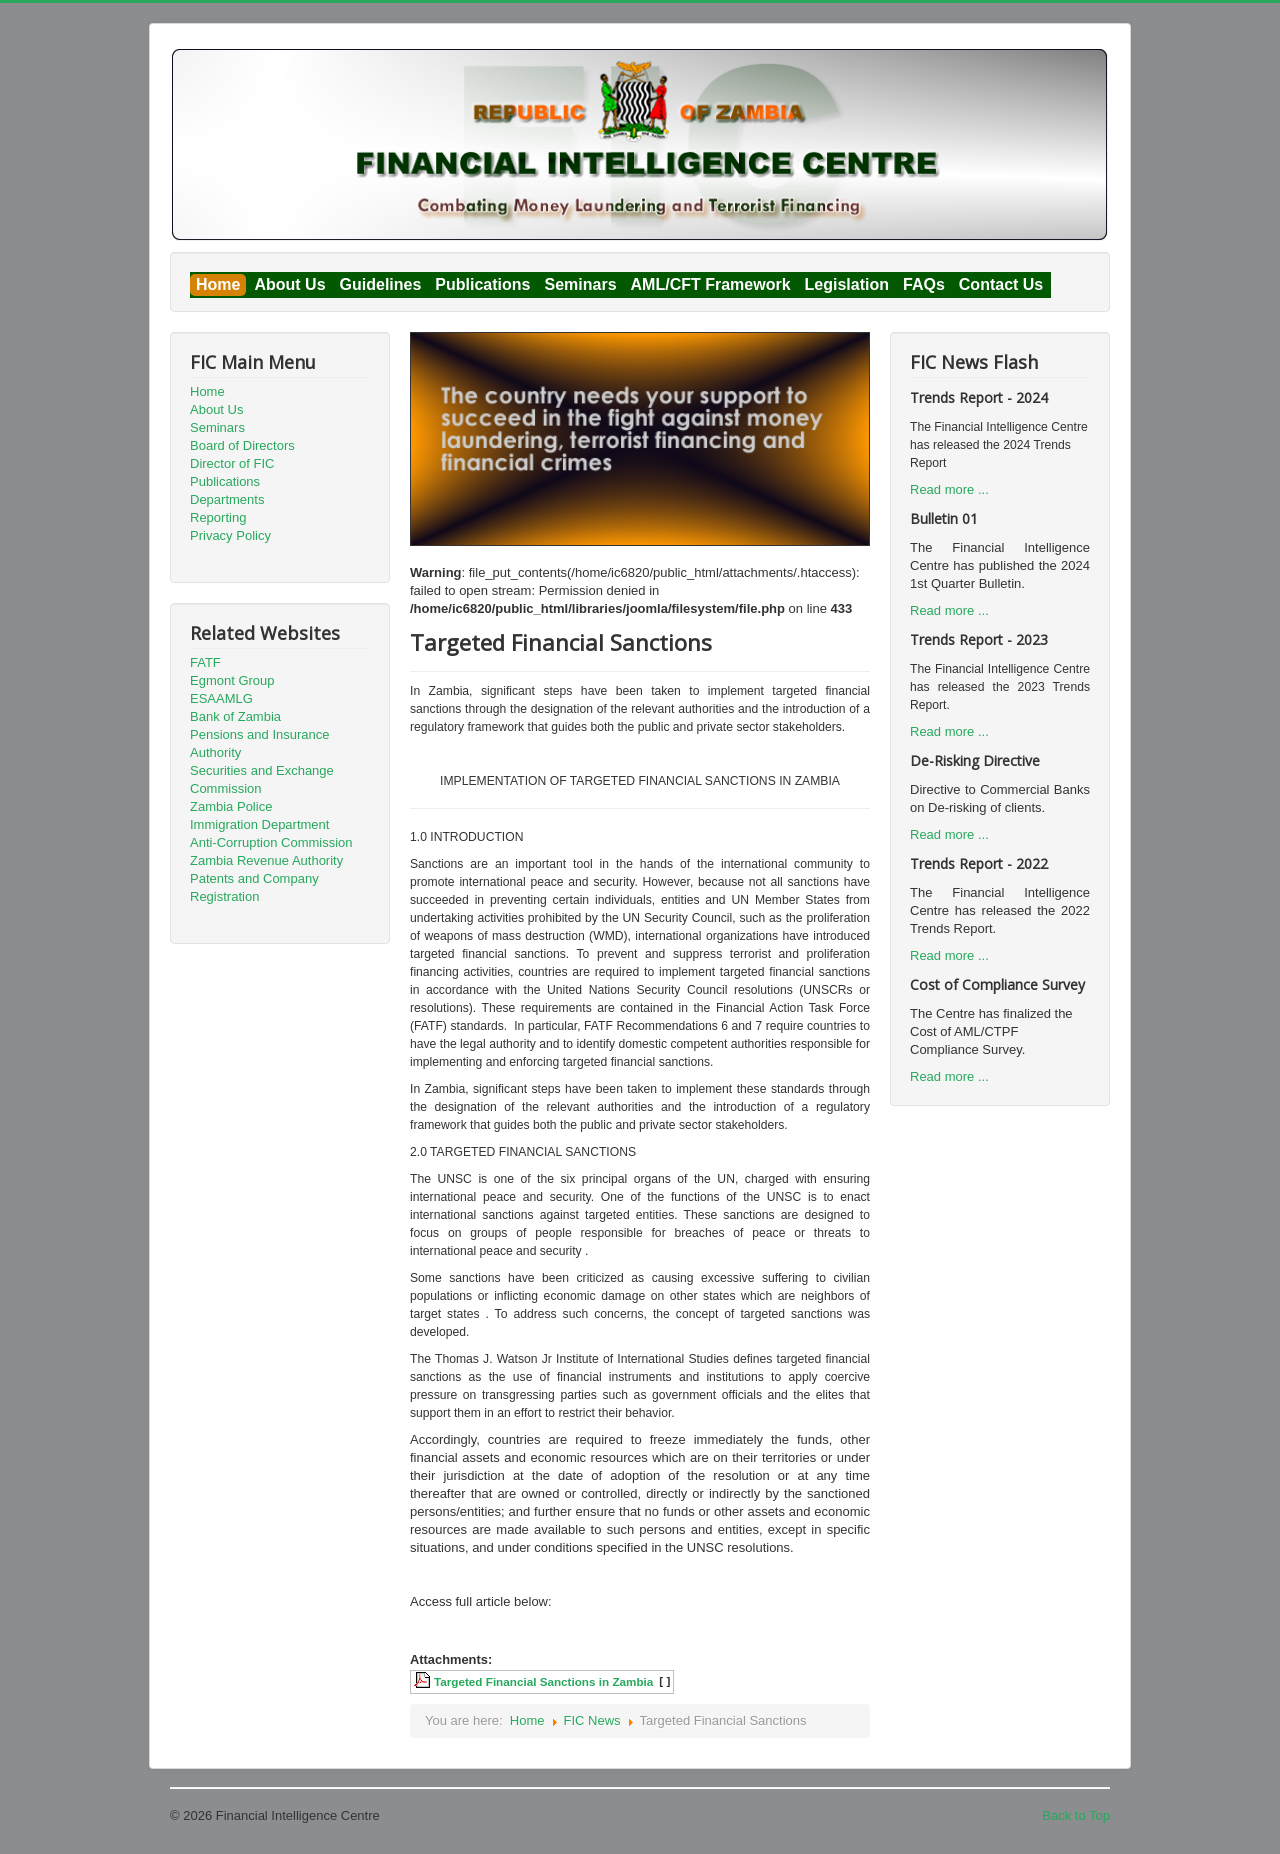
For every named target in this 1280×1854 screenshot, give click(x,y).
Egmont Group (232, 680)
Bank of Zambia (235, 716)
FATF (205, 662)
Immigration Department (259, 824)
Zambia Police (231, 806)
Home (218, 284)
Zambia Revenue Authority (266, 860)
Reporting (218, 517)
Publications (482, 284)
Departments (227, 499)
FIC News (592, 1720)
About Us (289, 284)
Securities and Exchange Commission (262, 779)
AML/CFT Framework (711, 284)
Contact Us (1001, 284)
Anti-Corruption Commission (271, 842)
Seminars (580, 284)
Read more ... (949, 489)
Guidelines (381, 284)
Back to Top (1076, 1815)
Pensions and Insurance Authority (259, 743)
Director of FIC (232, 463)
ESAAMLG (221, 698)
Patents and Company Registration (254, 887)
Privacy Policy (230, 535)
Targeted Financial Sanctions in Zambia (543, 1681)
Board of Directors (242, 445)
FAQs (924, 284)
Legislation (847, 284)
